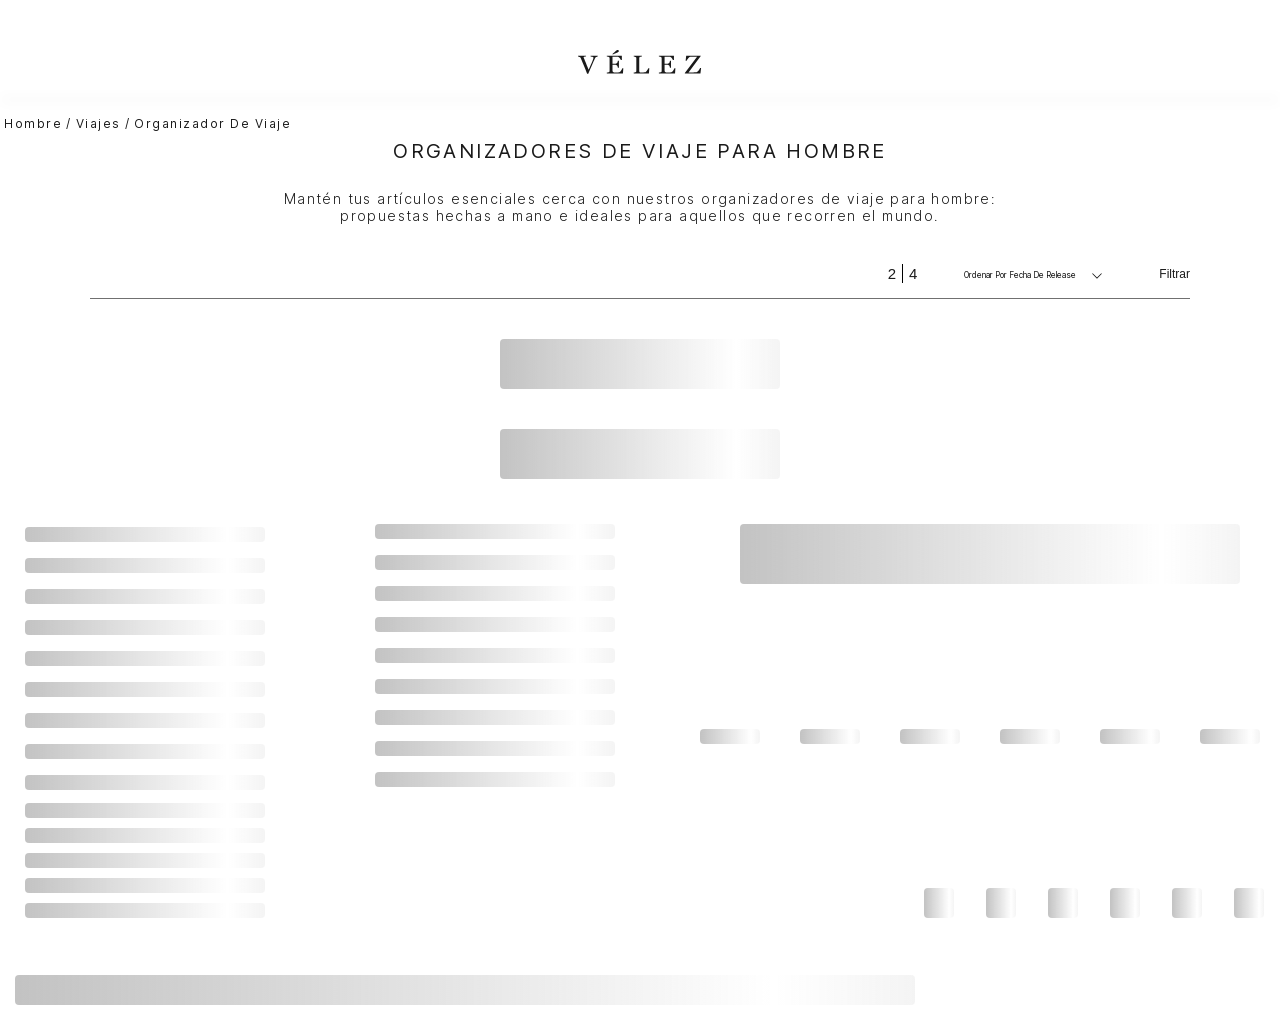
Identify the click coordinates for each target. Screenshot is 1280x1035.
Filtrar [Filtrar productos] (1174, 274)
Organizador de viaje (212, 123)
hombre (33, 123)
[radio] (892, 273)
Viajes (98, 123)
